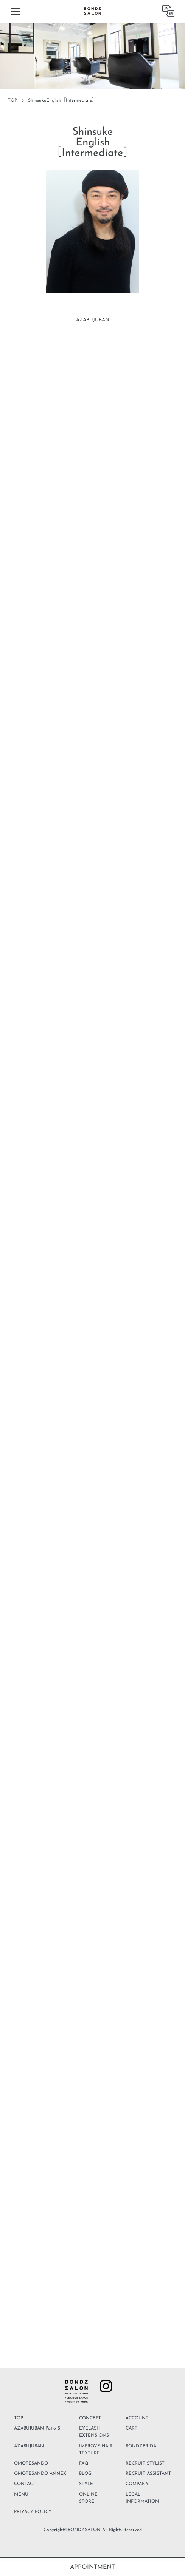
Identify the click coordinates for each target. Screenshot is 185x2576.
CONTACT (25, 2484)
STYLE (86, 2484)
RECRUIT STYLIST (145, 2463)
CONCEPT (90, 2418)
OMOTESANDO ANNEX (40, 2473)
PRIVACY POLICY (32, 2512)
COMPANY (137, 2484)
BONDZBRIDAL (142, 2446)
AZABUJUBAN (92, 320)
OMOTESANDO (31, 2463)
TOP (12, 100)
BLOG (85, 2473)
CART (131, 2428)
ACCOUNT (137, 2418)
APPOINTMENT (92, 2567)
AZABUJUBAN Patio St (38, 2428)
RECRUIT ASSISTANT (148, 2473)
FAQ (84, 2463)
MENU (21, 2494)
